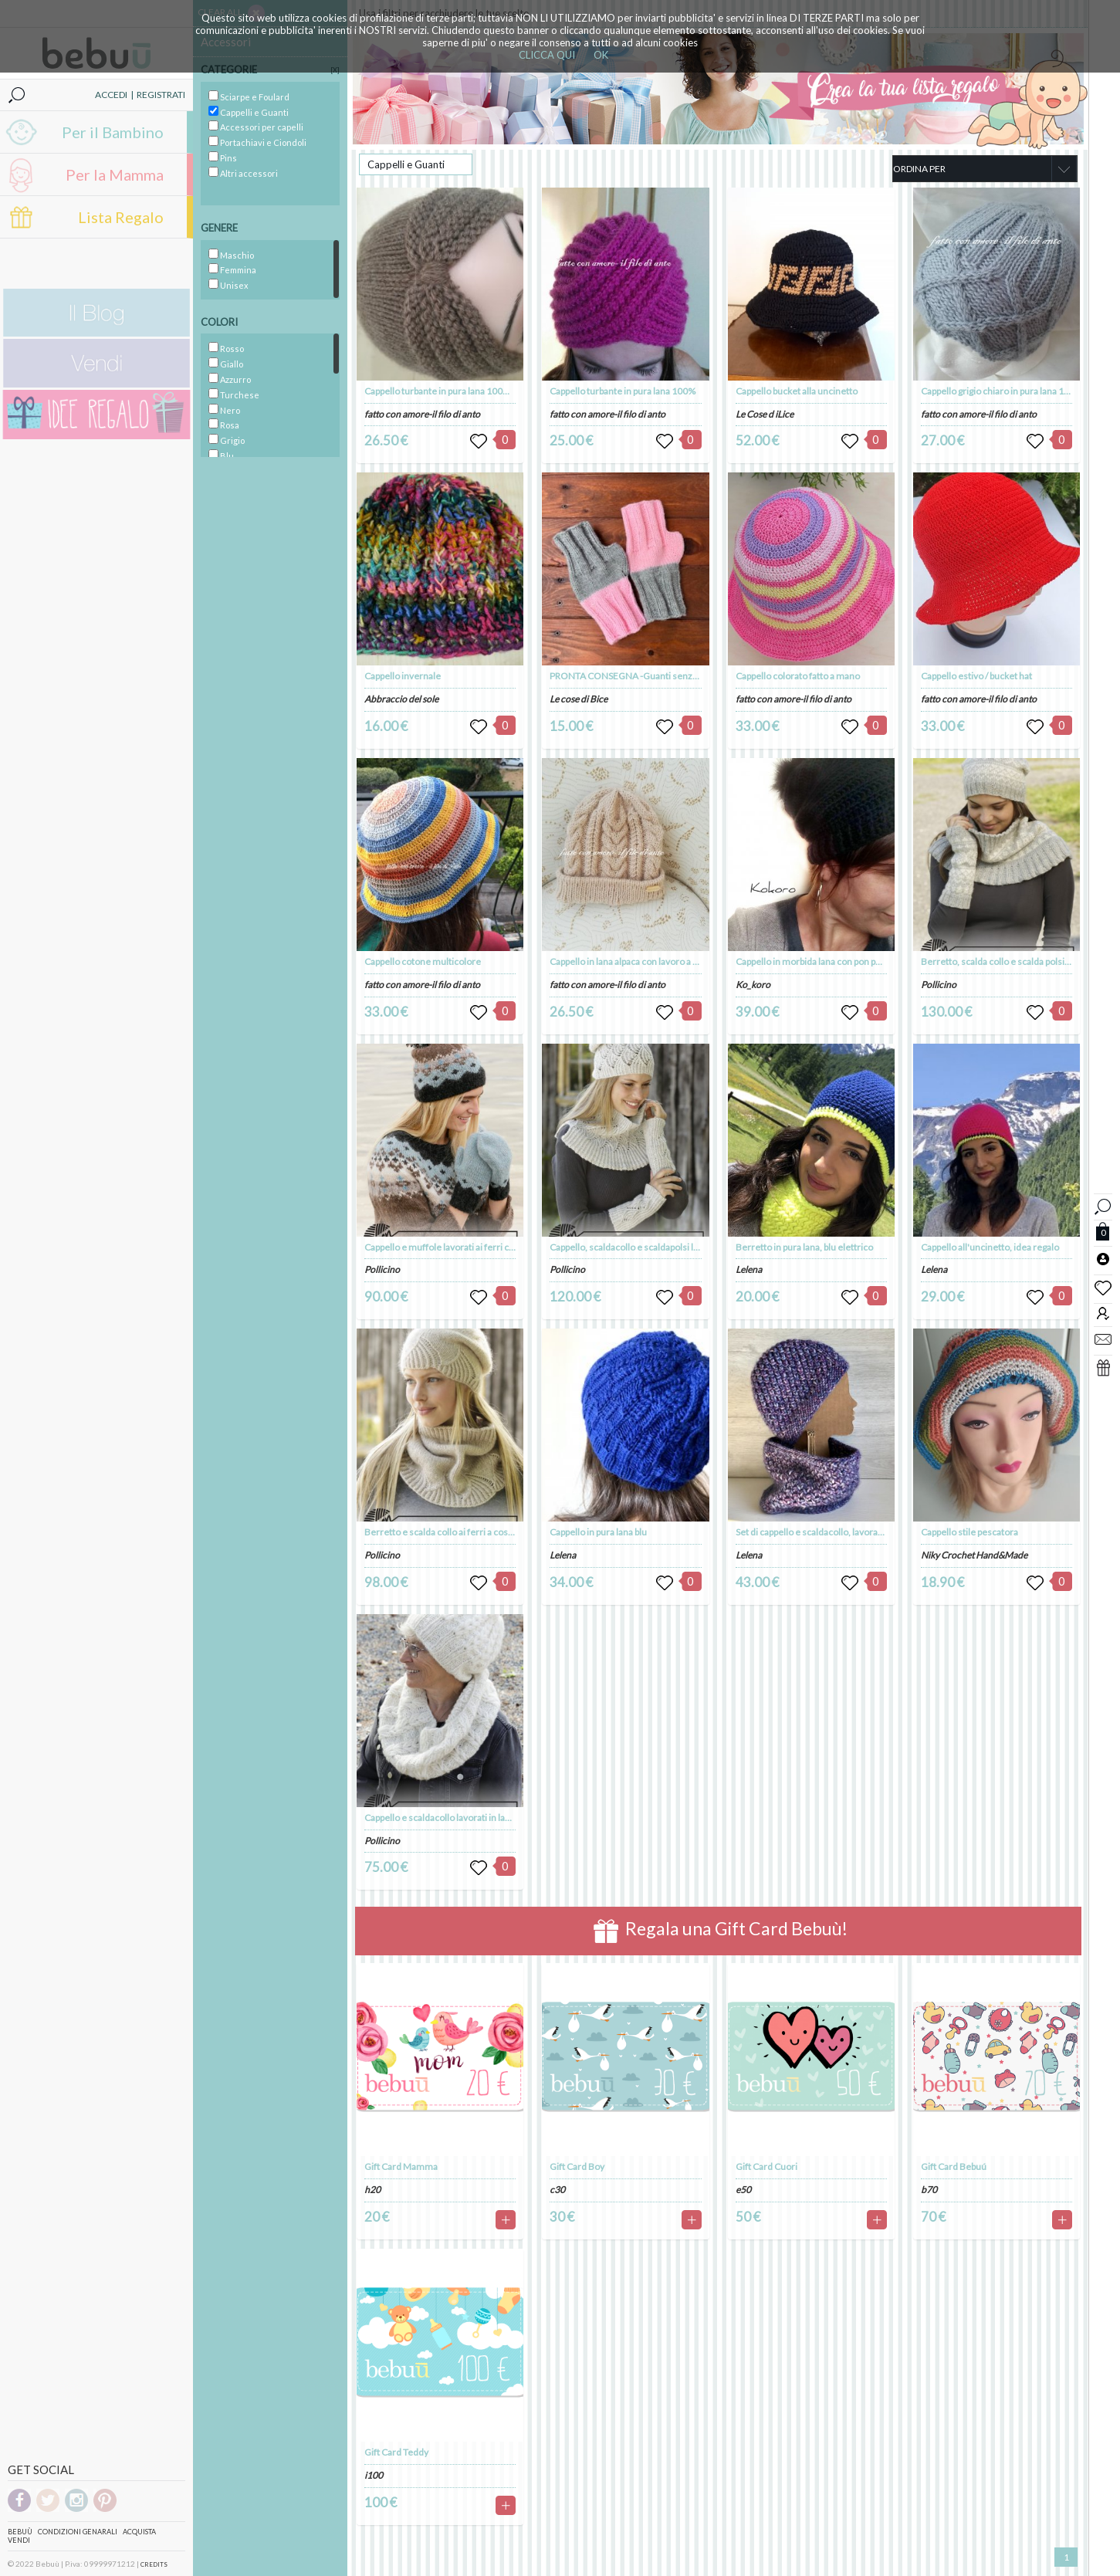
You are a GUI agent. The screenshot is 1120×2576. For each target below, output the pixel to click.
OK (601, 55)
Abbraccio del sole (401, 699)
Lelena (563, 1555)
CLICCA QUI (547, 55)
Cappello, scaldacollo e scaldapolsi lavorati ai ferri (650, 1247)
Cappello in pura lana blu (598, 1532)
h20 (372, 2189)
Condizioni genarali (77, 2531)
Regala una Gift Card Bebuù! (721, 1931)
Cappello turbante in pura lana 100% (622, 391)
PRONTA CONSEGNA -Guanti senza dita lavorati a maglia (665, 676)
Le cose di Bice (578, 699)
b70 (929, 2189)
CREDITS (153, 2564)
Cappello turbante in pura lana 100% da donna (457, 391)
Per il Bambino (113, 132)
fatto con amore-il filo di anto (422, 414)
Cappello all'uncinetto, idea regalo (990, 1247)
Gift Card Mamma (401, 2166)
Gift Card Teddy (396, 2452)
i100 (373, 2475)
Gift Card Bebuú (953, 2166)
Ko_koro (753, 984)
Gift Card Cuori (766, 2166)
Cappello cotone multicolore (422, 961)
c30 (557, 2189)
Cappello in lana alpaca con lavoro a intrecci (637, 961)
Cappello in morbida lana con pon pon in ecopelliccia (841, 961)
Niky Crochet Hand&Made (974, 1555)
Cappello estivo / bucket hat (976, 676)
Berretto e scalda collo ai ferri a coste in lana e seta (467, 1532)
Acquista (139, 2531)
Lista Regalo (121, 217)
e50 (743, 2189)
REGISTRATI (161, 94)
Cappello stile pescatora (969, 1532)
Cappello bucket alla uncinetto (797, 391)
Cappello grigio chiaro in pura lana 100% (1001, 391)
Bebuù (20, 2531)
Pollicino (382, 1269)
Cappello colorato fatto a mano (798, 676)
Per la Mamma (115, 174)
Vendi (19, 2540)
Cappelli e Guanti (406, 164)
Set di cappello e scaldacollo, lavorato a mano (827, 1532)
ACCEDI (111, 94)
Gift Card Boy (577, 2166)
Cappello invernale (402, 676)
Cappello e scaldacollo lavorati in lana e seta (452, 1817)
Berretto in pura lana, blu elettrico (804, 1247)
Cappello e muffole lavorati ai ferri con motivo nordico (474, 1247)
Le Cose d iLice (764, 414)
